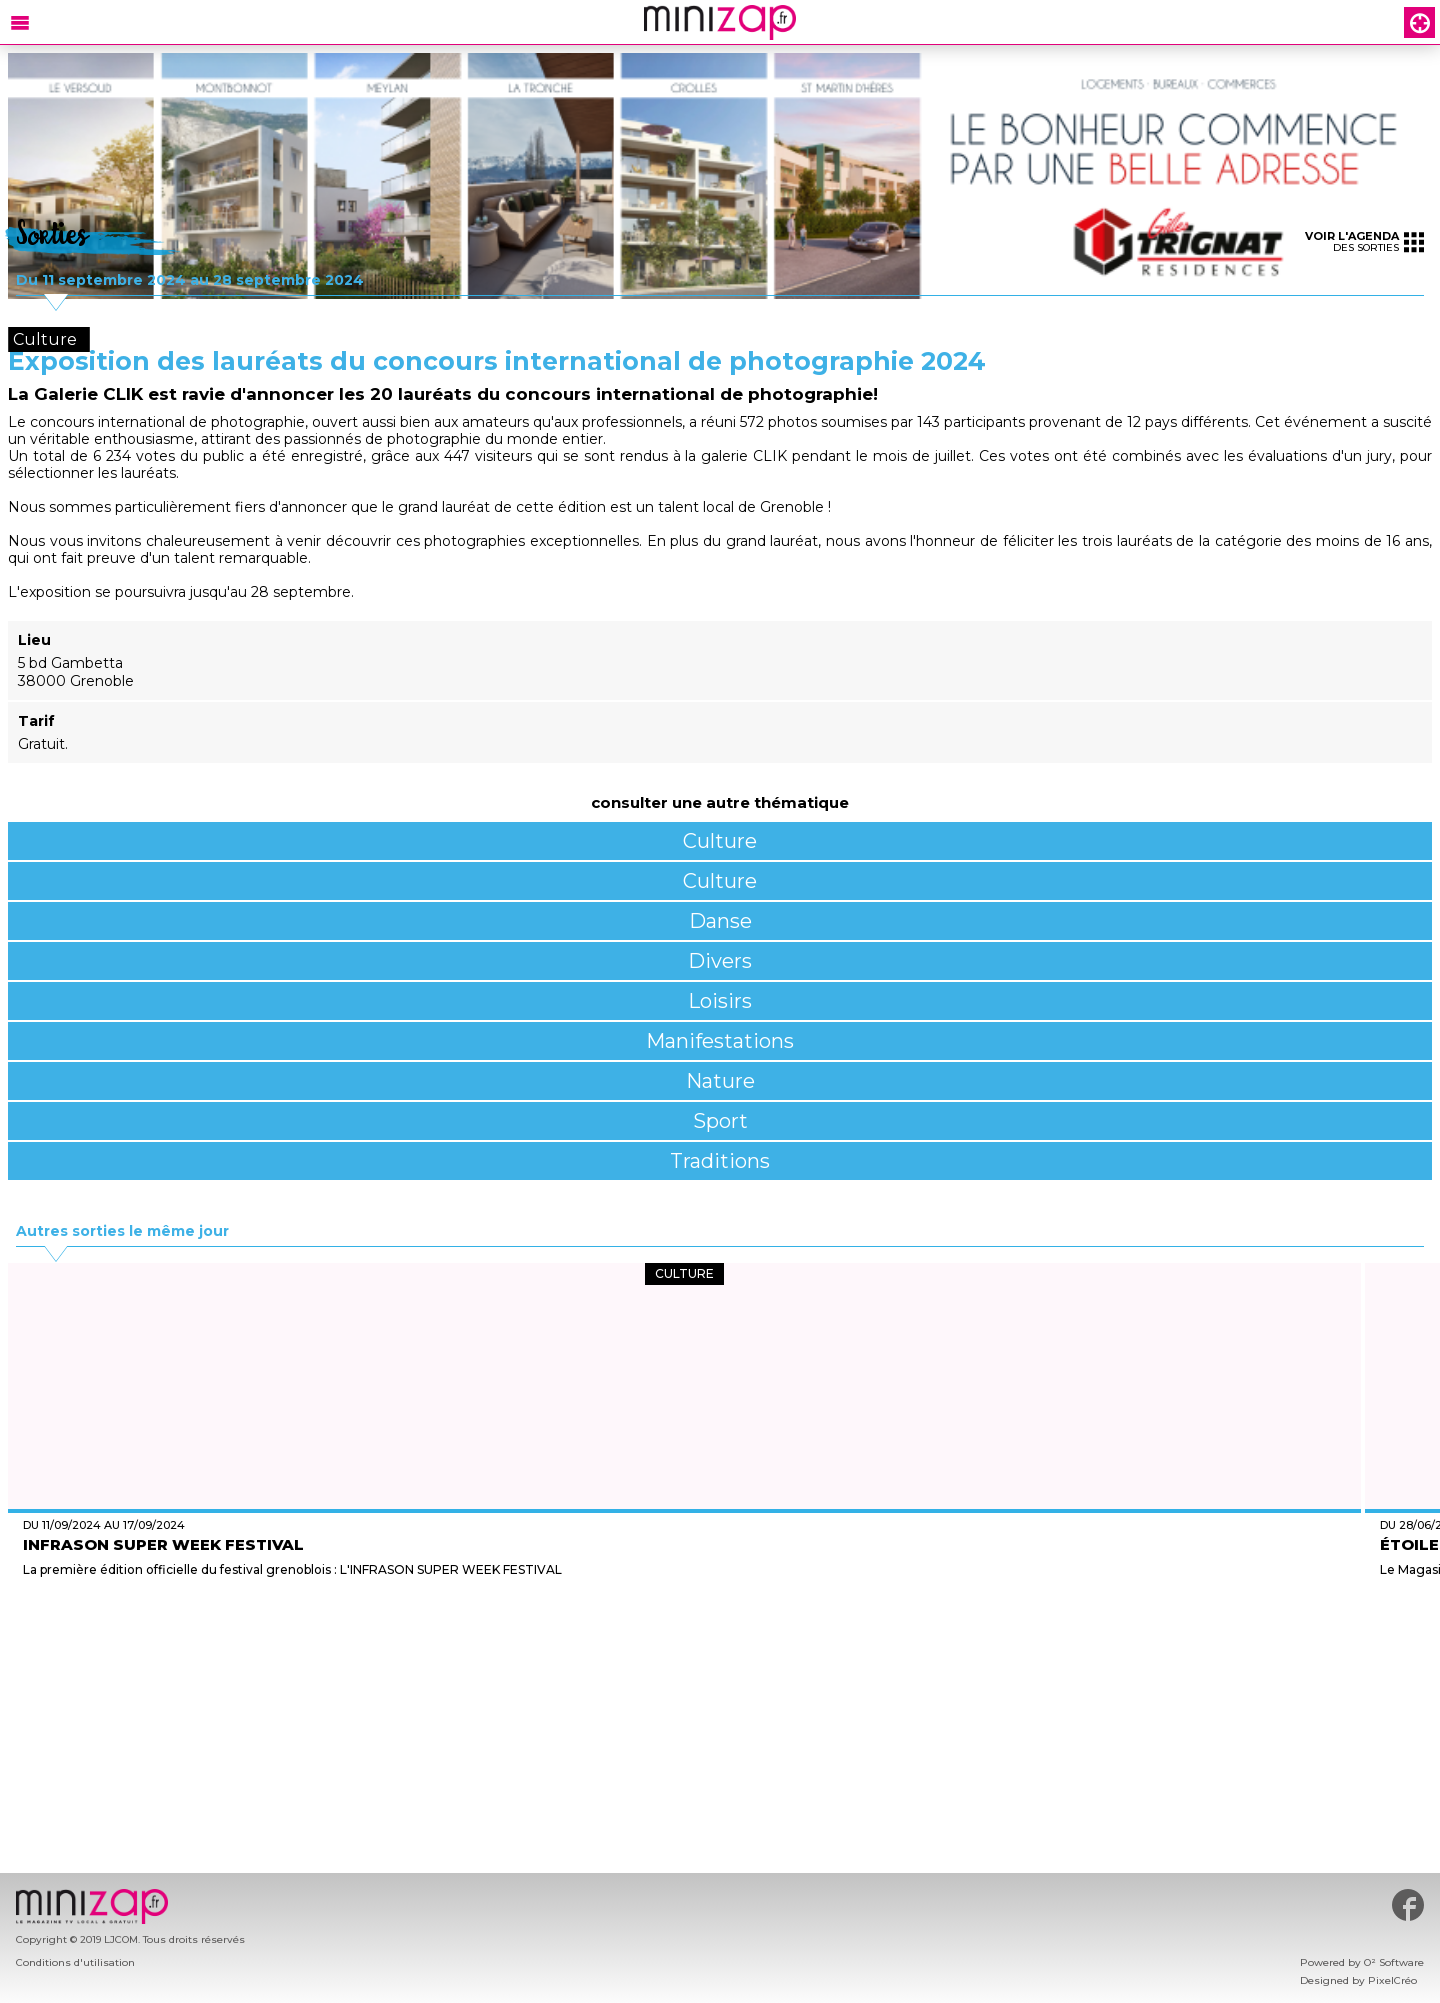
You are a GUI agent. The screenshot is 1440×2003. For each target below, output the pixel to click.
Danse (720, 921)
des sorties (1364, 241)
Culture (720, 841)
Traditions (720, 1161)
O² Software (1394, 1962)
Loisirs (720, 1001)
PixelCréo (1392, 1980)
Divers (720, 961)
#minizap (1408, 1905)
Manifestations (720, 1041)
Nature (720, 1081)
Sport (720, 1121)
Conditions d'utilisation (75, 1962)
